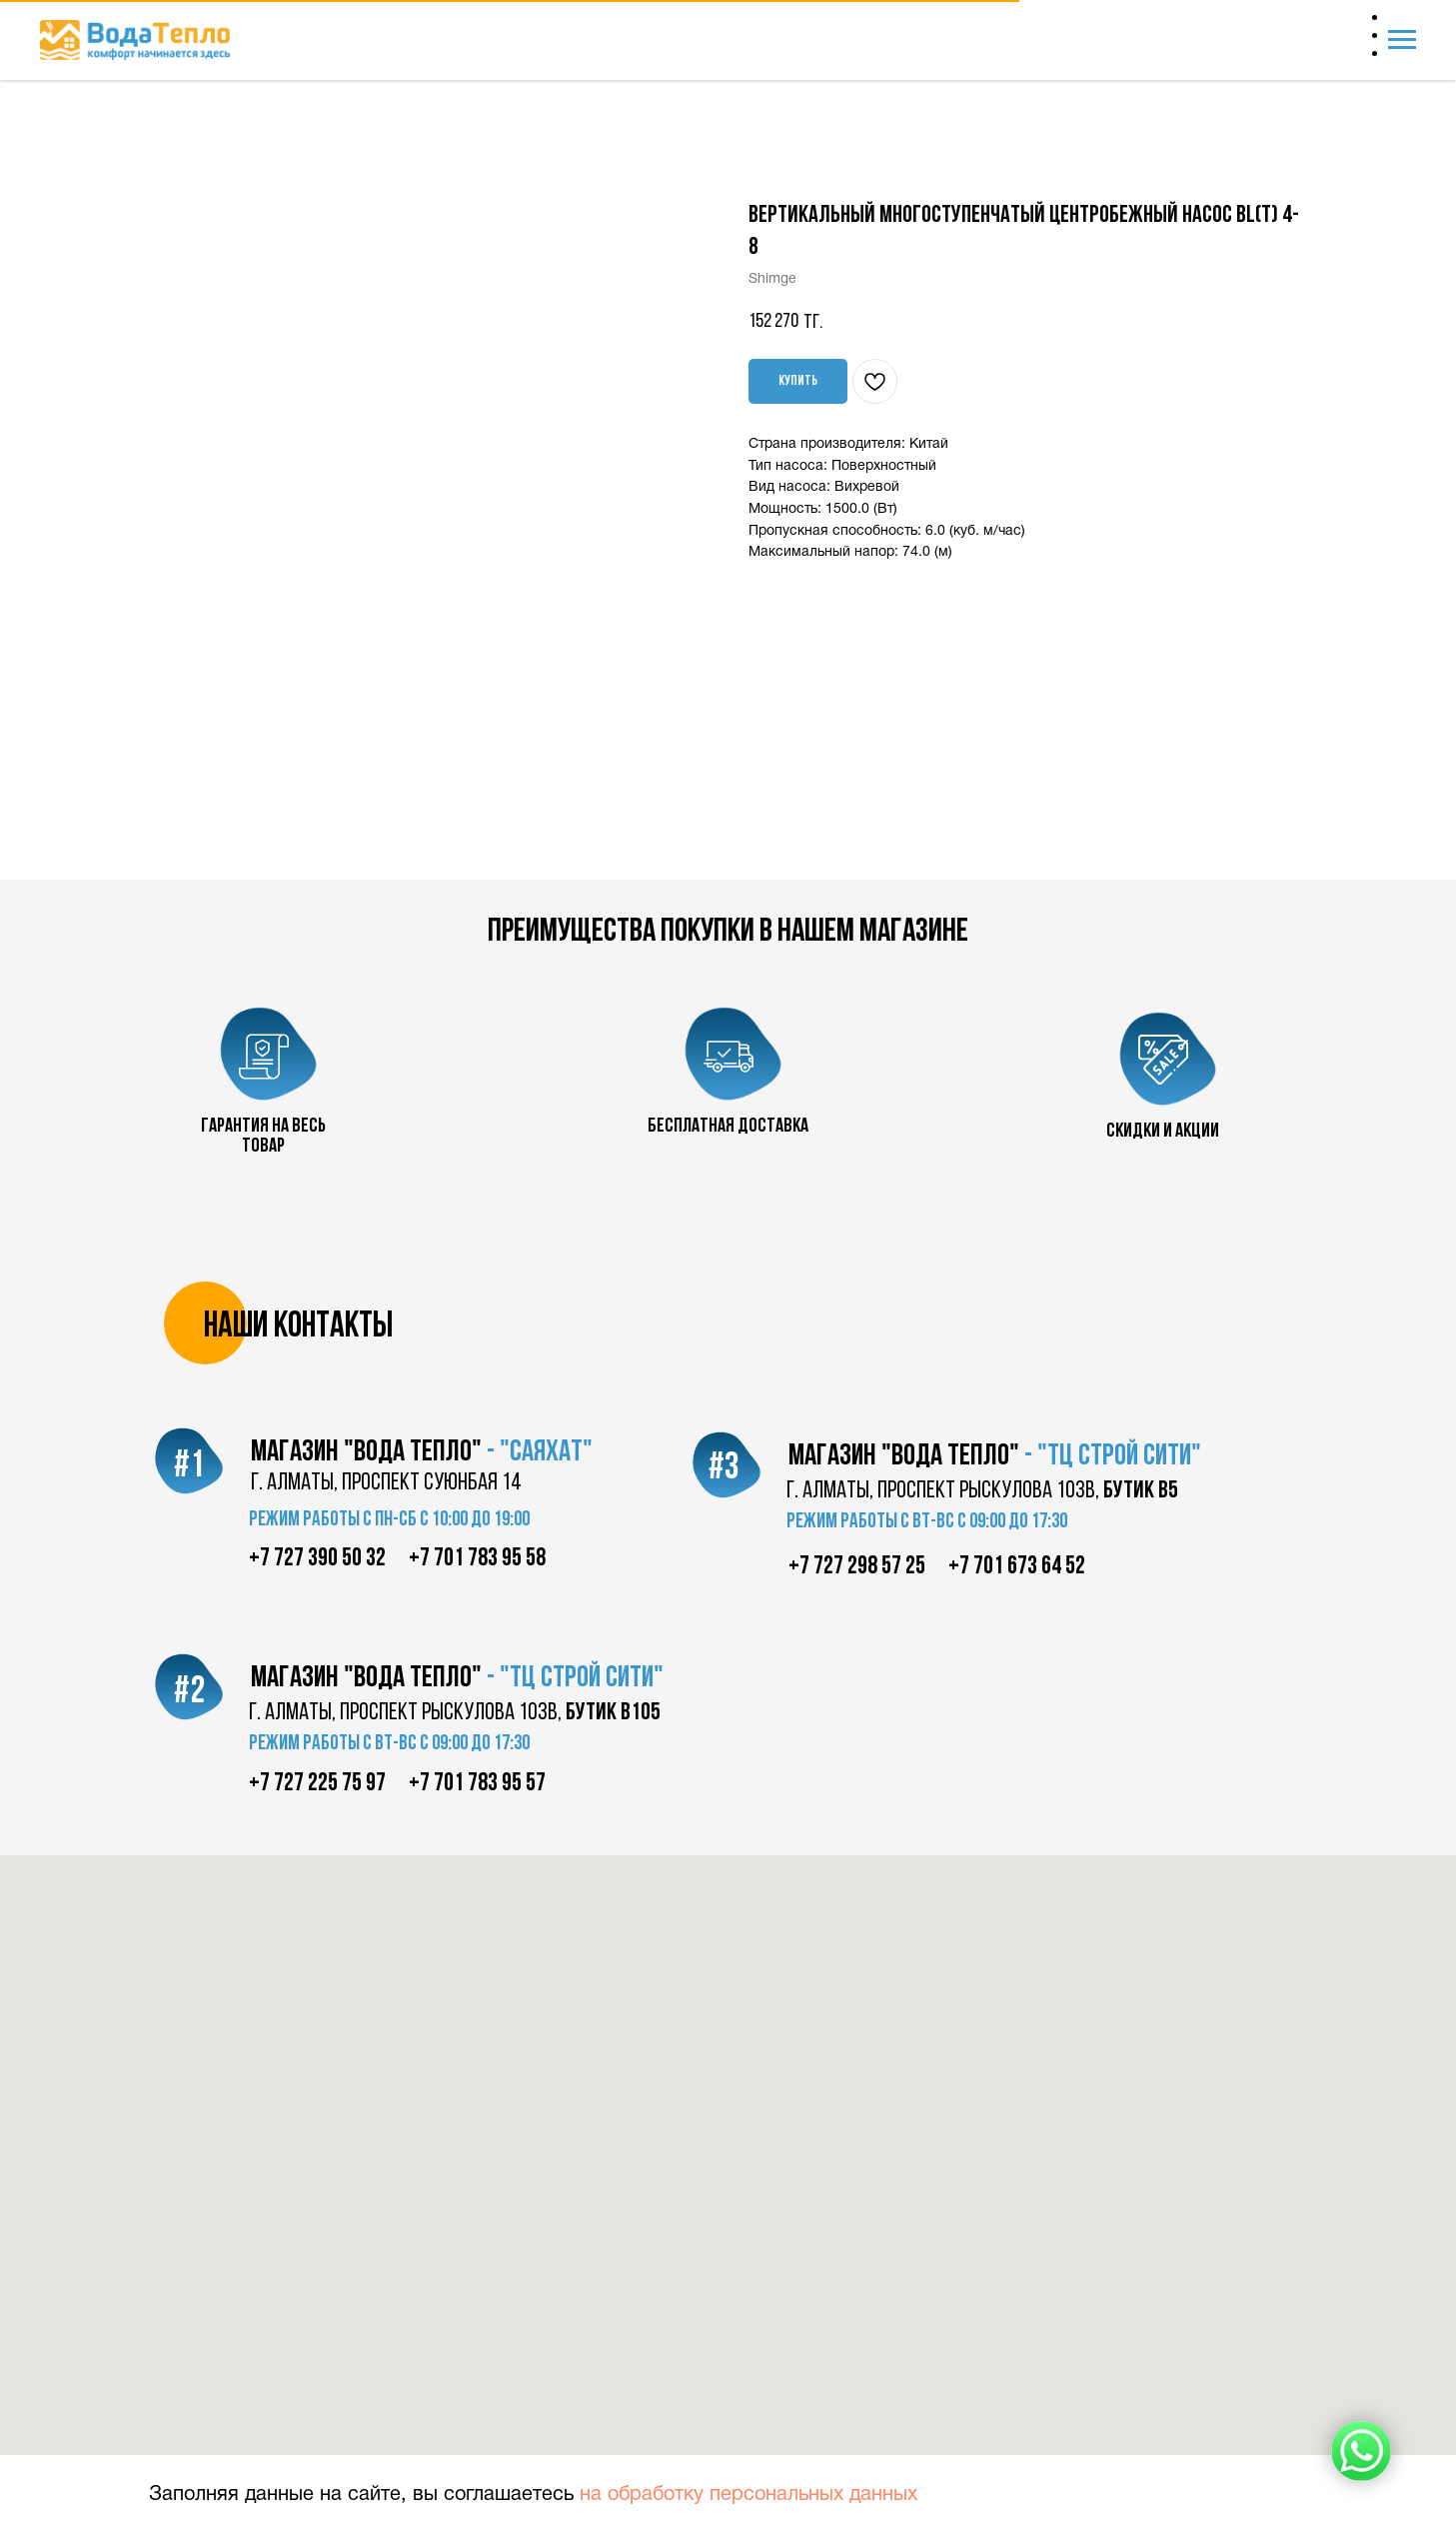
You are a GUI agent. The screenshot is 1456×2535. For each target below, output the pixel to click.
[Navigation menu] (1402, 40)
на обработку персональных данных (748, 2495)
